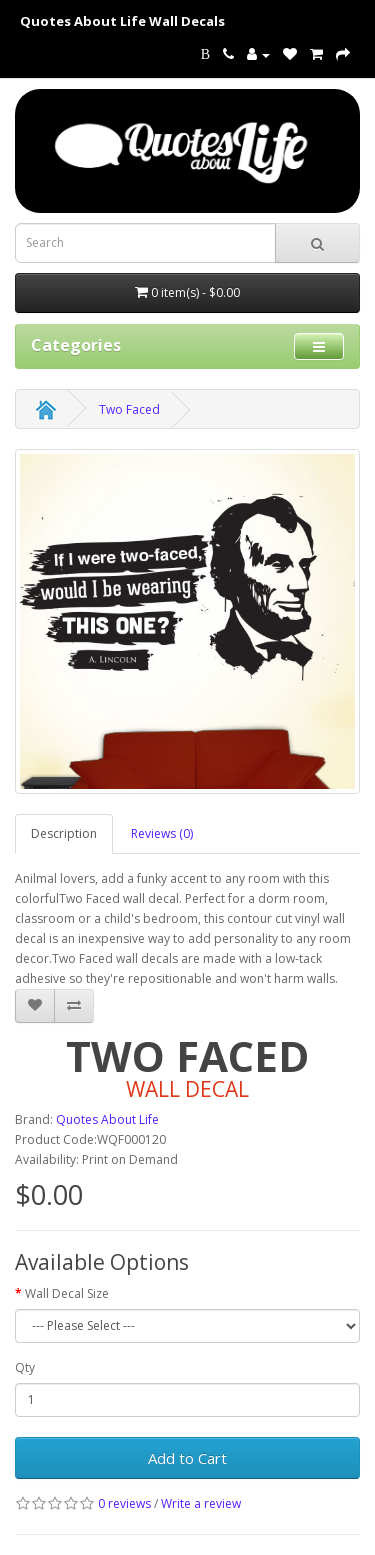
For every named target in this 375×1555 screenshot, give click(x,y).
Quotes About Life (107, 1119)
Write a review (201, 1503)
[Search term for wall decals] (145, 243)
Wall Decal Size (67, 1293)
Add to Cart (187, 1458)
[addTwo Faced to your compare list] (74, 1006)
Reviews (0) (162, 833)
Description (64, 833)
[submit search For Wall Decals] (317, 243)
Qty (25, 1367)
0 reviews (124, 1503)
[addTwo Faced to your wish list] (35, 1006)
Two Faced (129, 409)
